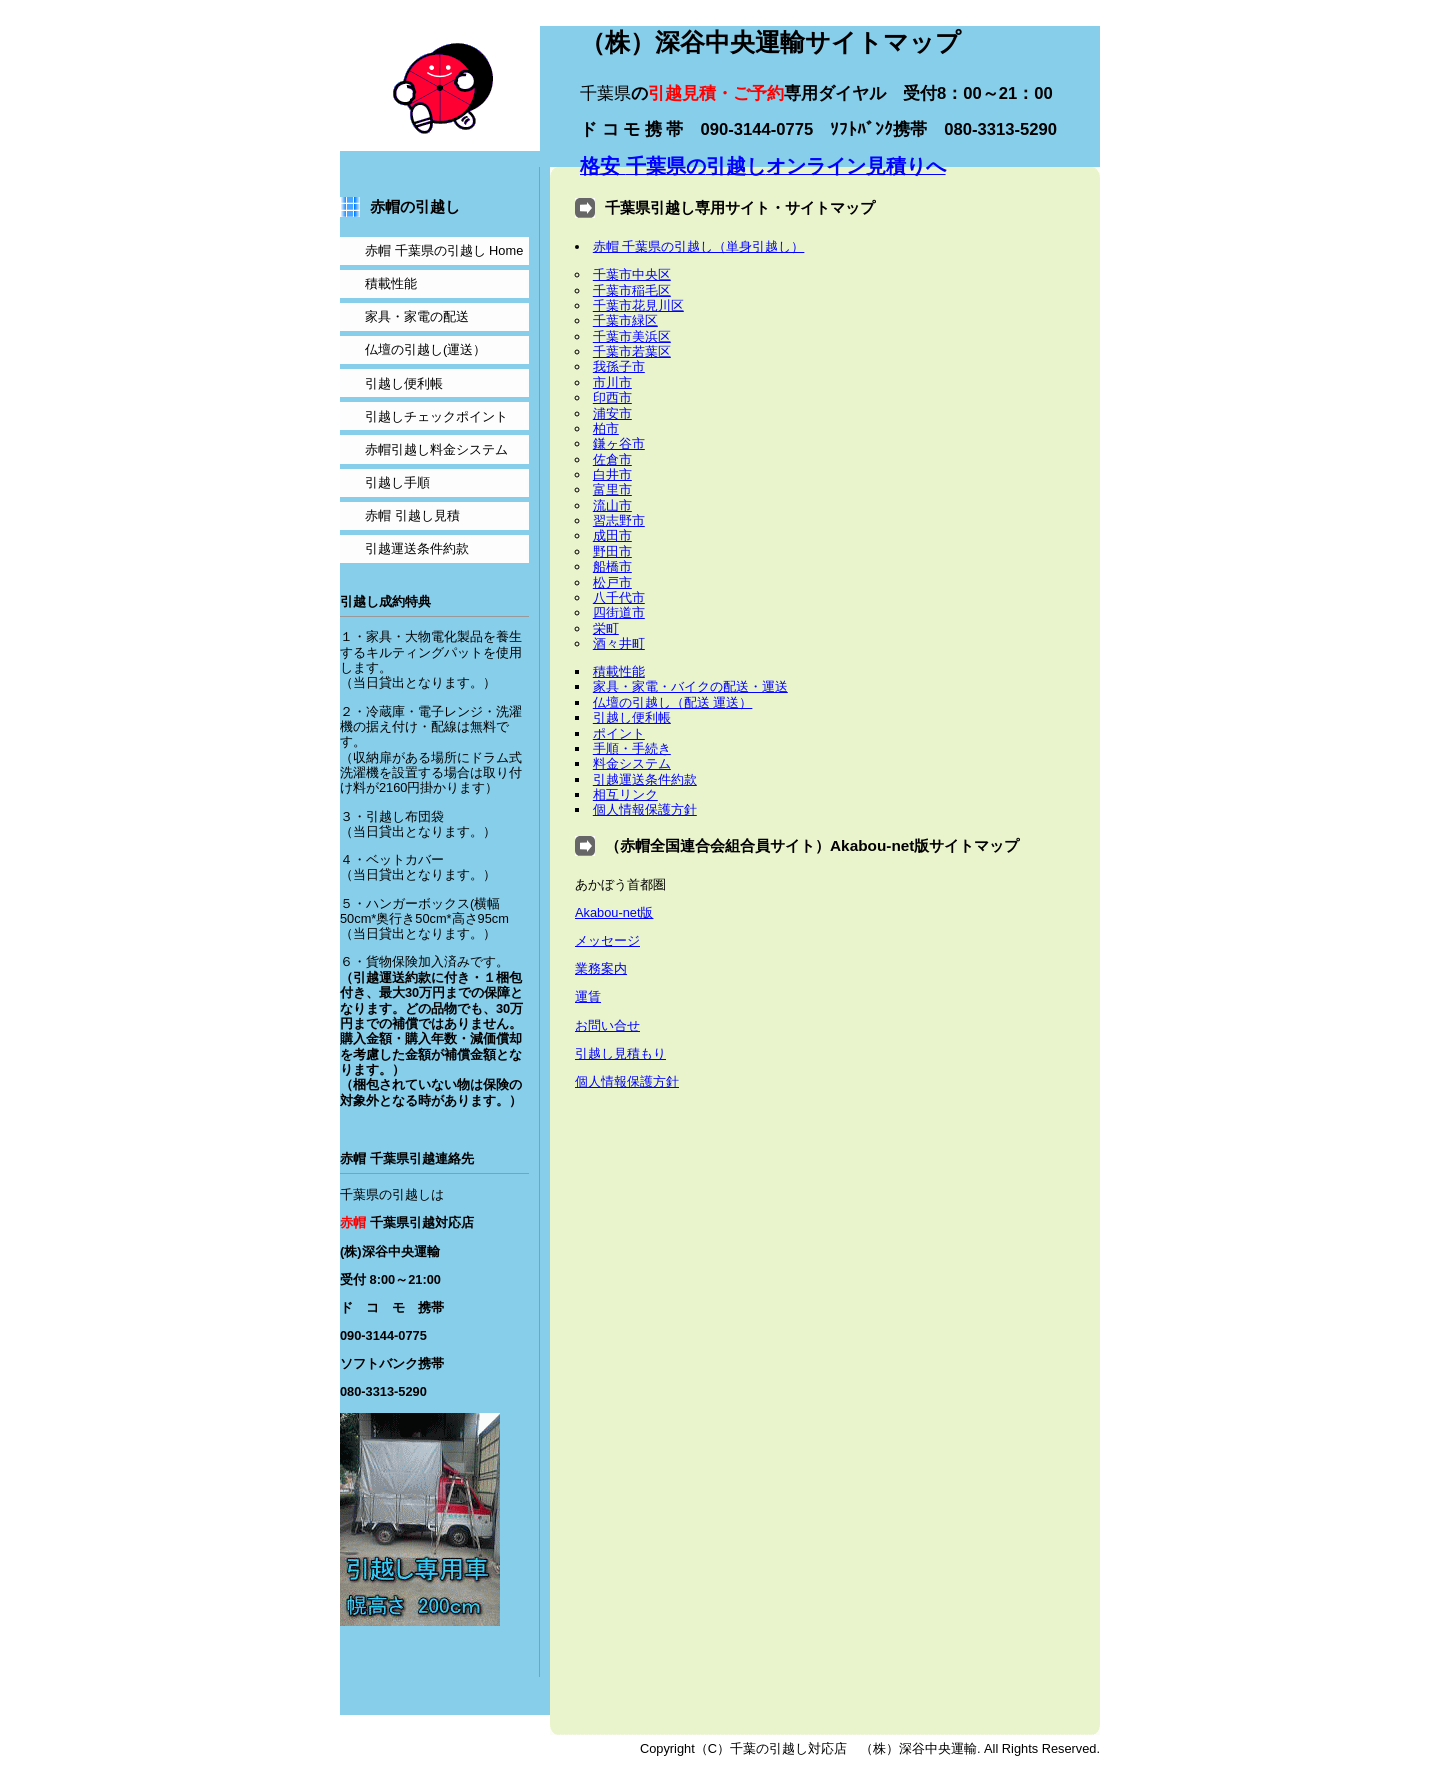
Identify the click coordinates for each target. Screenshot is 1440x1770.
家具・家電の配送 (417, 316)
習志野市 (619, 520)
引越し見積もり (620, 1053)
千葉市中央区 (632, 274)
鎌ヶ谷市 (619, 443)
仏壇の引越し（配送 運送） (673, 702)
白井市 (612, 474)
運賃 (588, 996)
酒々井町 (619, 643)
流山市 (612, 505)
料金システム (632, 763)
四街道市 (619, 612)
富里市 (612, 489)
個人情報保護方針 (645, 809)
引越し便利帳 (632, 717)
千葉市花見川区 (638, 305)
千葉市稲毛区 (632, 290)
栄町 (606, 628)
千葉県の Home (444, 250)
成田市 (612, 535)
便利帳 (404, 383)
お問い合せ (607, 1025)
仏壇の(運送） (425, 349)
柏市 (606, 428)
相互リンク (625, 794)
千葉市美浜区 (632, 336)
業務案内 (601, 968)
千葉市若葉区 (632, 351)
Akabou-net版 (614, 912)
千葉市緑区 (625, 320)
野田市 (612, 551)
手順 (397, 482)
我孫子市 (619, 366)
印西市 (612, 397)
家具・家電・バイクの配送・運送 (690, 686)
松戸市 (612, 582)
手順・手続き (632, 748)
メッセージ (607, 940)
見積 (412, 515)
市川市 (612, 382)
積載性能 (619, 671)
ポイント (619, 733)
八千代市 (619, 597)
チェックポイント (436, 416)
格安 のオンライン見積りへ (763, 166)
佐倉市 (612, 459)
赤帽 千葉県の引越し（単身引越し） (699, 246)
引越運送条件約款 (645, 779)
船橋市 (612, 566)
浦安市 (612, 413)
